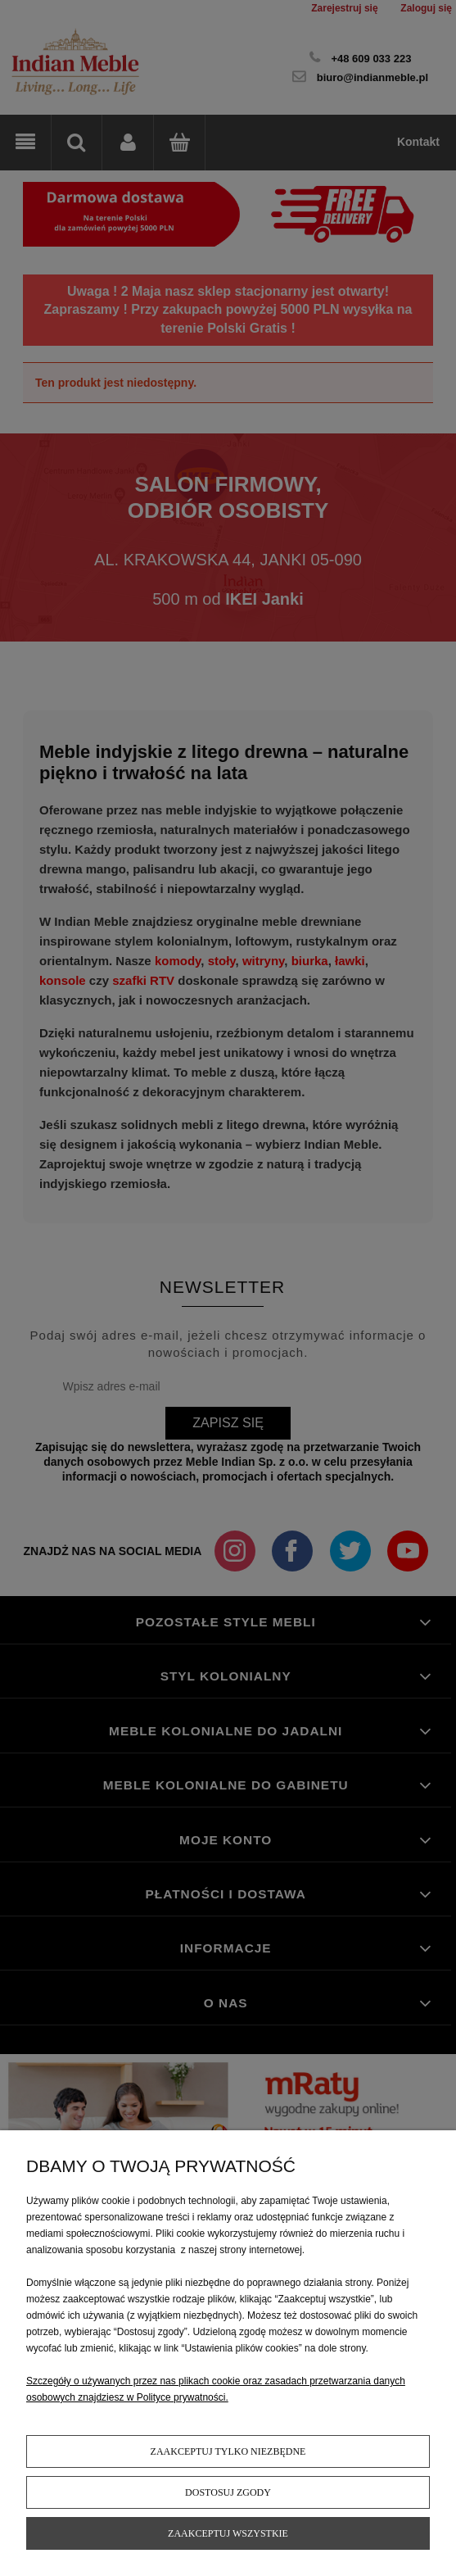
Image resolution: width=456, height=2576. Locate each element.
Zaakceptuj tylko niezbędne (228, 2451)
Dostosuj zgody (228, 2492)
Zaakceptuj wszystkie (228, 2533)
